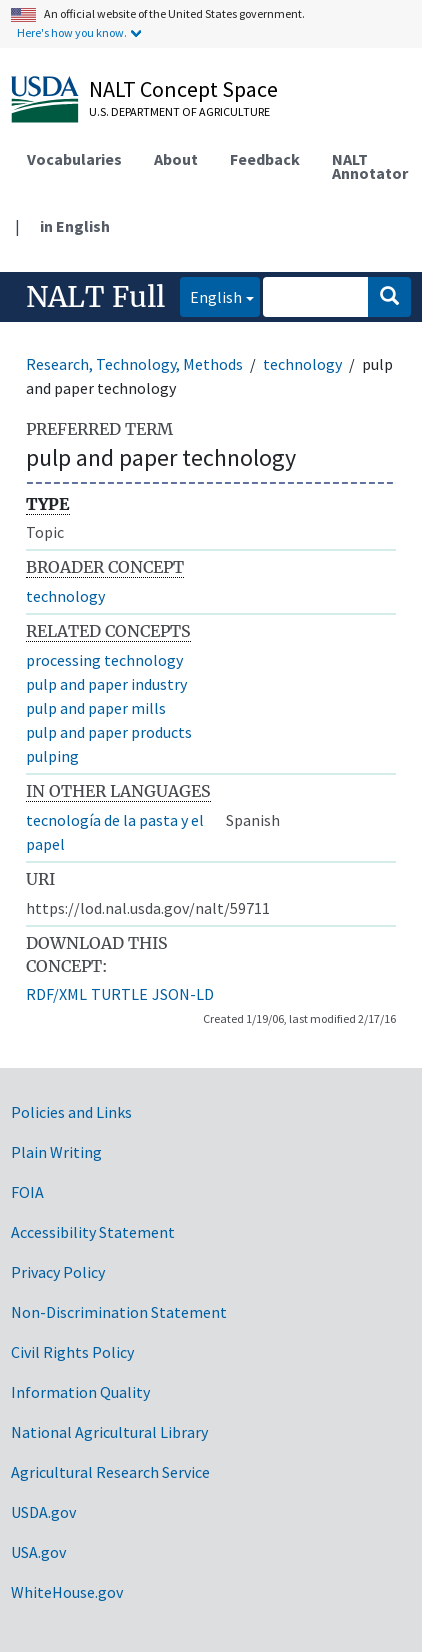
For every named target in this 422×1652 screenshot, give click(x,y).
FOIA (27, 1192)
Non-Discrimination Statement (119, 1312)
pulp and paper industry (106, 684)
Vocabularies (74, 159)
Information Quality (80, 1392)
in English (75, 226)
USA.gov (38, 1552)
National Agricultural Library (109, 1432)
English (211, 295)
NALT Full (95, 297)
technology (302, 364)
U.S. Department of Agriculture (179, 111)
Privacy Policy (58, 1272)
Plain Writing (56, 1152)
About (176, 159)
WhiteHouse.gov (67, 1592)
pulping (52, 756)
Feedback (265, 159)
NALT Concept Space (183, 89)
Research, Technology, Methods (134, 364)
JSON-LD (183, 994)
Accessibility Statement (93, 1232)
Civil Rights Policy (72, 1352)
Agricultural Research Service (110, 1472)
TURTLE (119, 994)
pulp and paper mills (96, 708)
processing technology (104, 660)
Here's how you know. (72, 32)
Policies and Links (71, 1112)
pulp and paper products (109, 732)
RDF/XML (56, 994)
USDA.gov (43, 1512)
